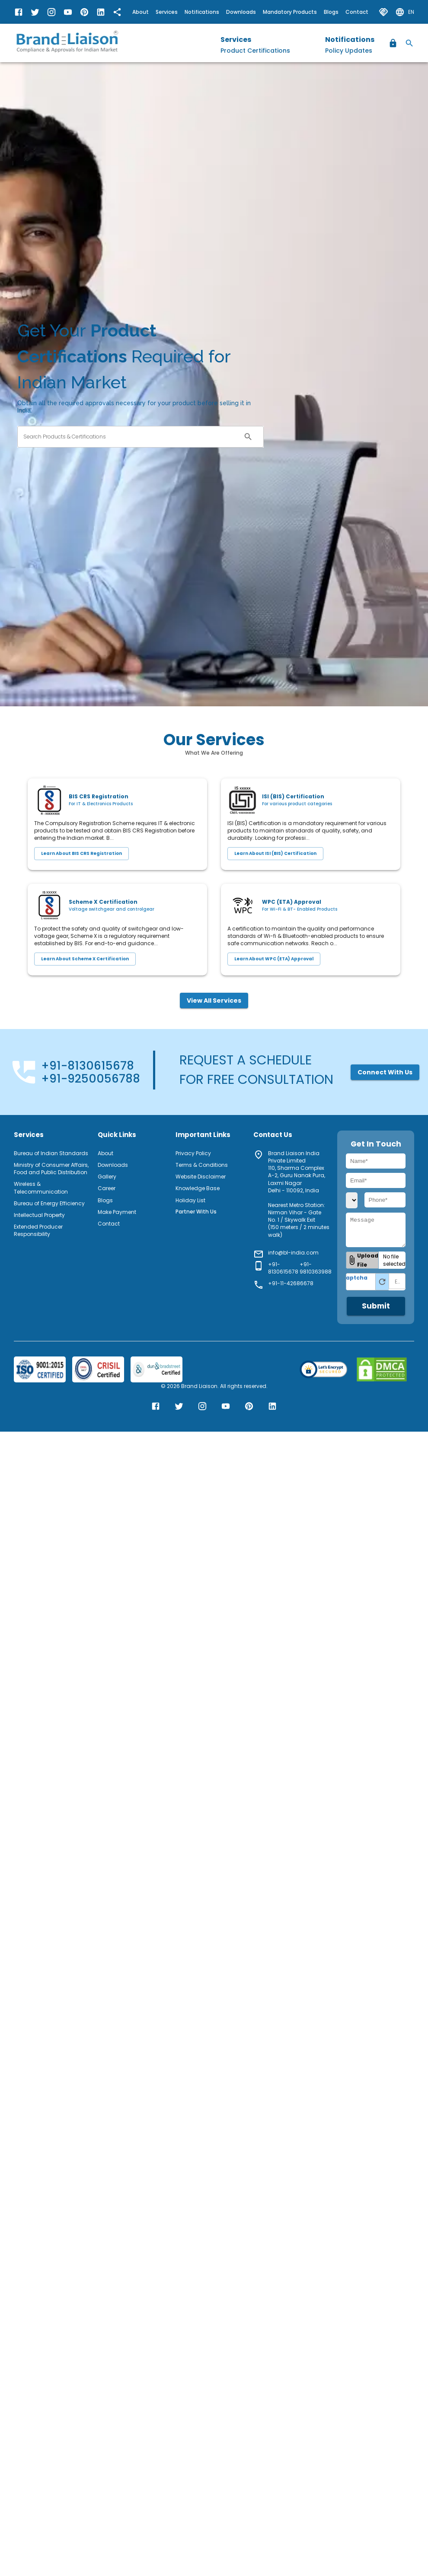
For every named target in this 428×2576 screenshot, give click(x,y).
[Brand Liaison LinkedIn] (101, 12)
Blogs (331, 12)
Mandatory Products (290, 12)
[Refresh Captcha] (382, 1281)
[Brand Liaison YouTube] (68, 12)
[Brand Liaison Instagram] (51, 12)
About (140, 12)
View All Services (214, 1001)
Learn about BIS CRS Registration (81, 854)
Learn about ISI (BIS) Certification (275, 854)
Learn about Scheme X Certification (85, 959)
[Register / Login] (393, 43)
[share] (117, 12)
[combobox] (128, 437)
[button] (362, 1260)
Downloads (241, 12)
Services (167, 12)
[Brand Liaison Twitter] (35, 12)
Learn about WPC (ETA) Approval (274, 959)
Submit (376, 1306)
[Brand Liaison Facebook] (18, 12)
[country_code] (352, 1200)
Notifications (202, 12)
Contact (356, 12)
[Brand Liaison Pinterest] (84, 12)
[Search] (409, 43)
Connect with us (385, 1072)
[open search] (248, 437)
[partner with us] (383, 12)
